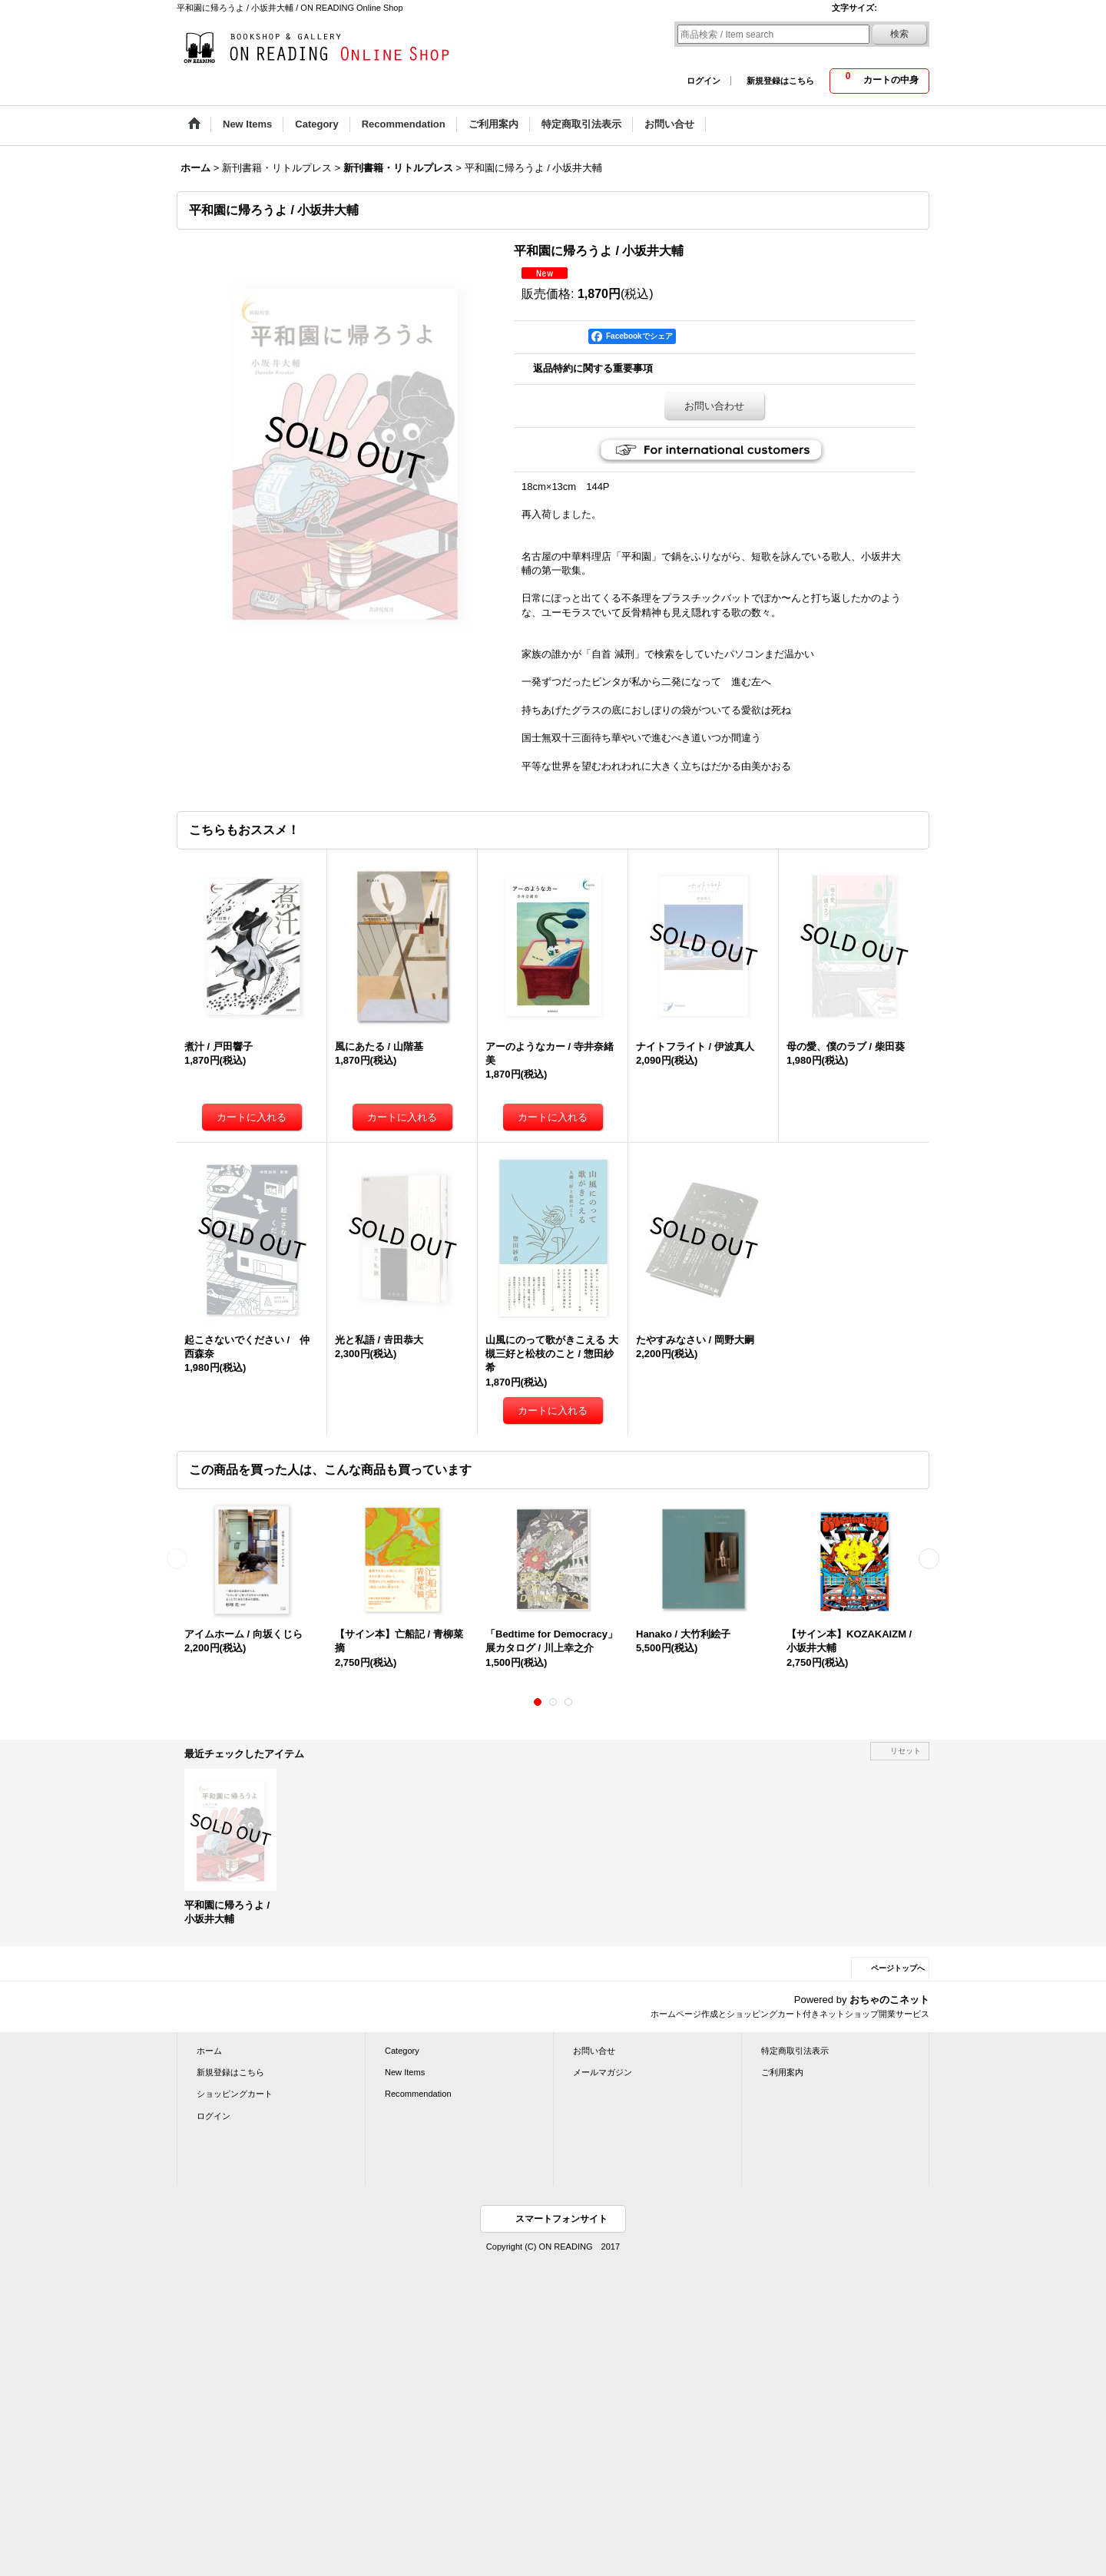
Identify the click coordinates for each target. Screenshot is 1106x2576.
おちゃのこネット (889, 1999)
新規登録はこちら (780, 80)
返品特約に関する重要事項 (593, 368)
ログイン (703, 80)
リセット (905, 1751)
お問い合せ (594, 2050)
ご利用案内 (782, 2072)
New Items (405, 2072)
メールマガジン (602, 2072)
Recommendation (418, 2093)
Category (402, 2050)
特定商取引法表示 (795, 2050)
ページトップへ (898, 1968)
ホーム (209, 2050)
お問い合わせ (714, 406)
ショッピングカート (235, 2093)
